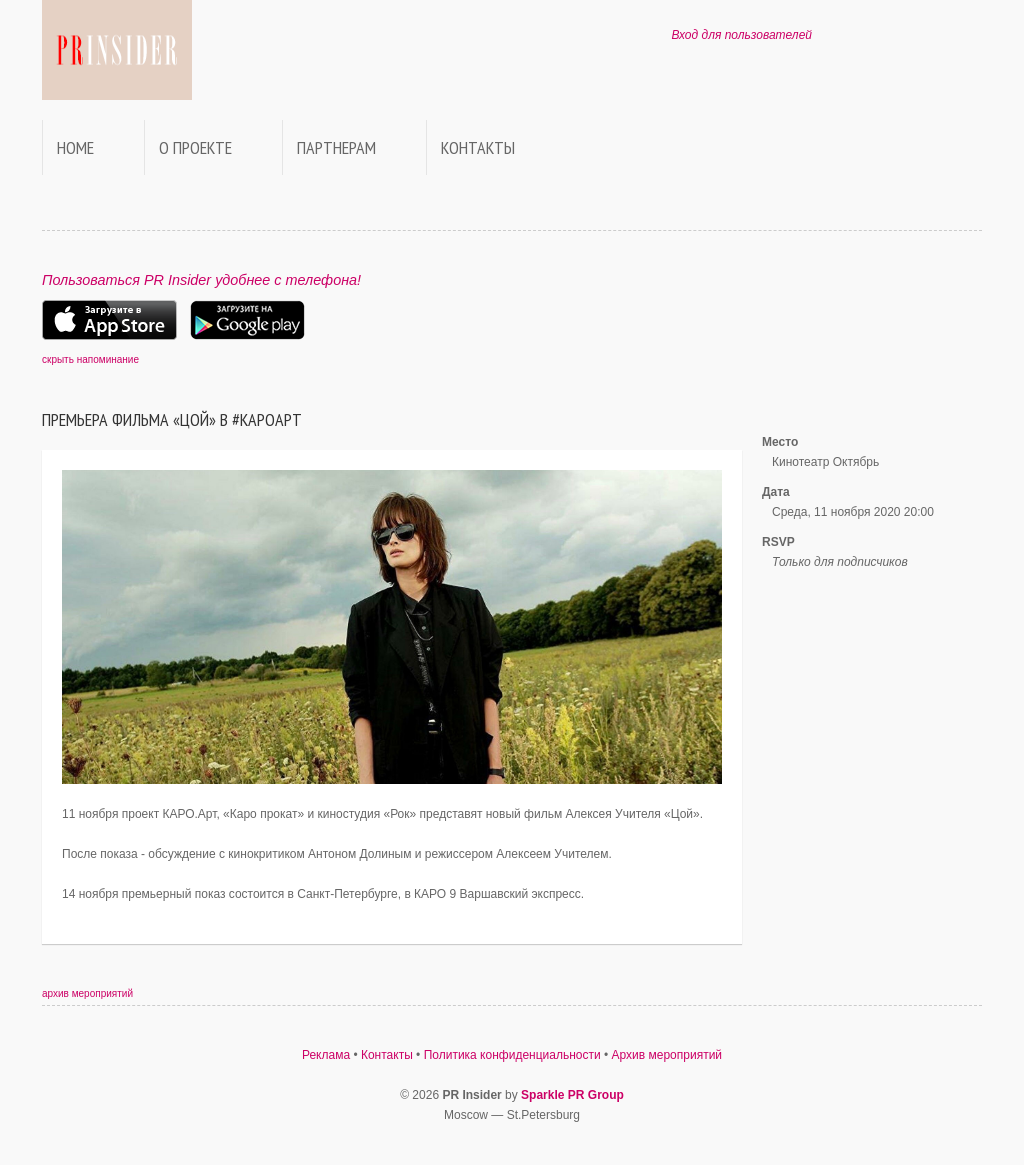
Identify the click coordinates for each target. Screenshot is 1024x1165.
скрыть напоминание (90, 359)
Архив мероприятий (667, 1055)
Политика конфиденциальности (512, 1055)
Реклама (326, 1055)
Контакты (478, 147)
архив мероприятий (87, 993)
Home (75, 147)
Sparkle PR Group (572, 1095)
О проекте (195, 147)
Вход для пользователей (741, 35)
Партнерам (336, 147)
